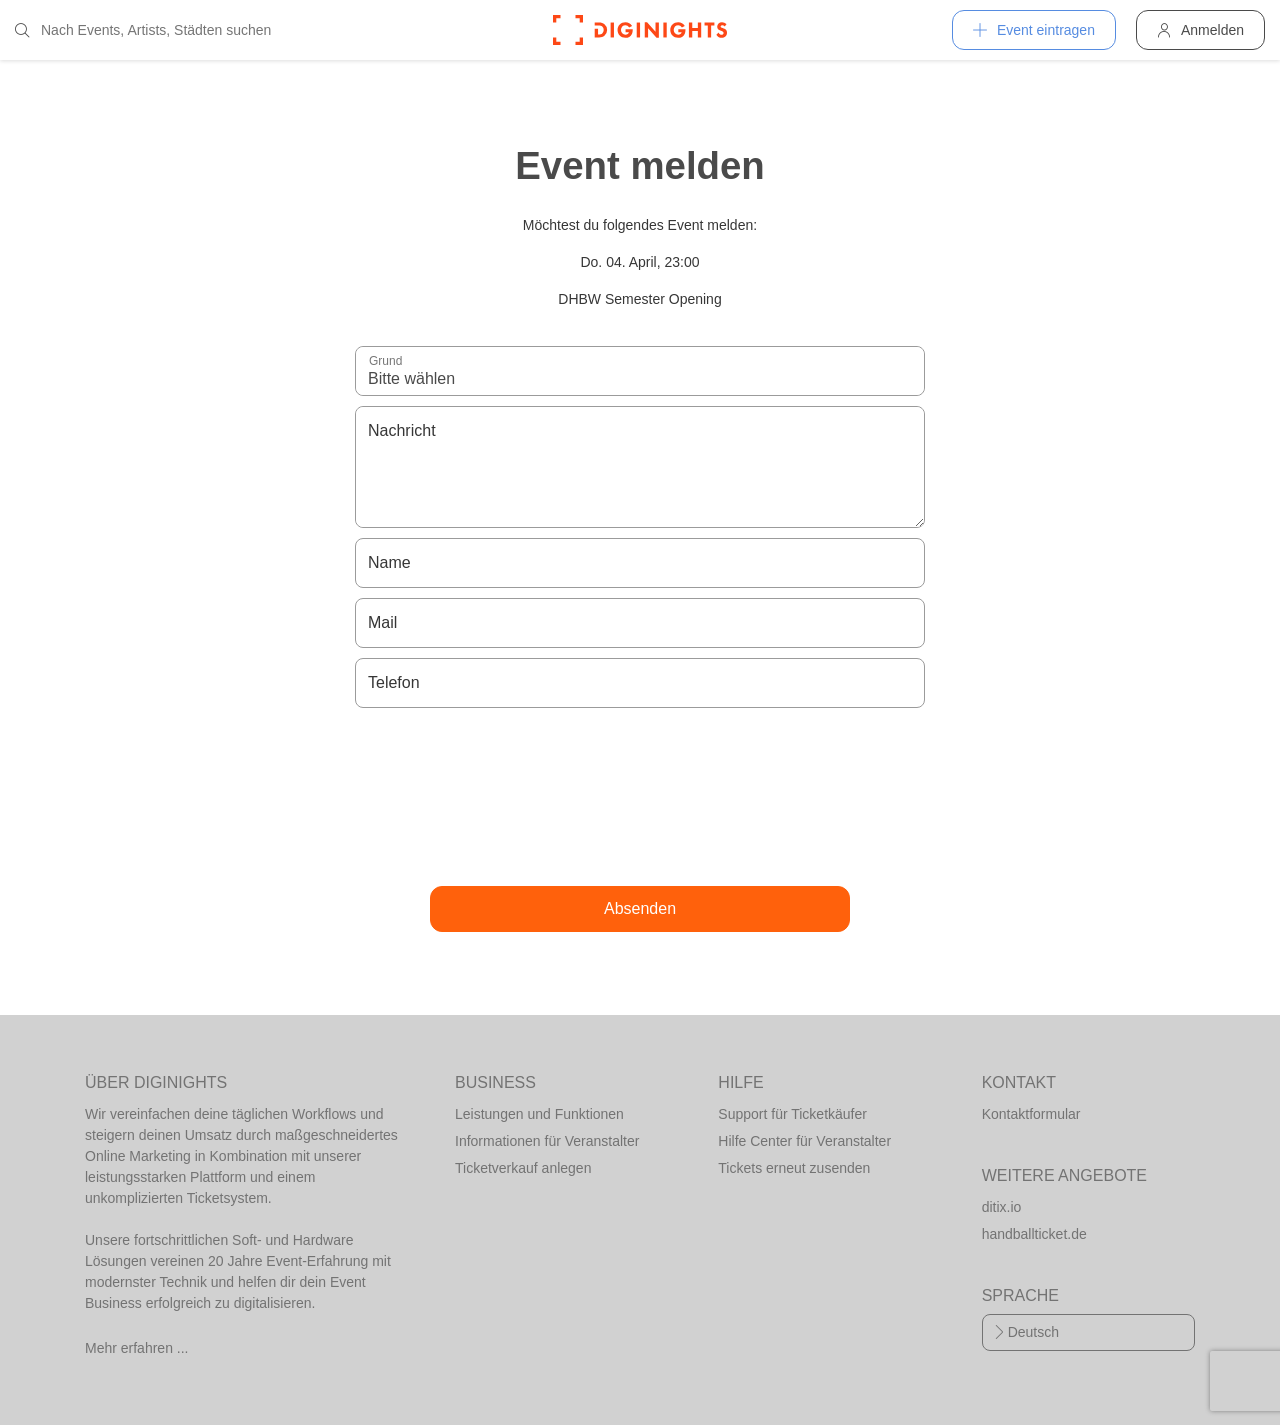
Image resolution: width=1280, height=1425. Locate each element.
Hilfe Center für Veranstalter (804, 1141)
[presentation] (640, 797)
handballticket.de (1034, 1234)
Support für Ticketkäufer (792, 1114)
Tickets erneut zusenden (794, 1168)
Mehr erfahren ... (137, 1348)
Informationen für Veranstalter (547, 1141)
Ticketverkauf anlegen (523, 1168)
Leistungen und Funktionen (539, 1114)
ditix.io (1002, 1207)
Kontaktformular (1031, 1114)
